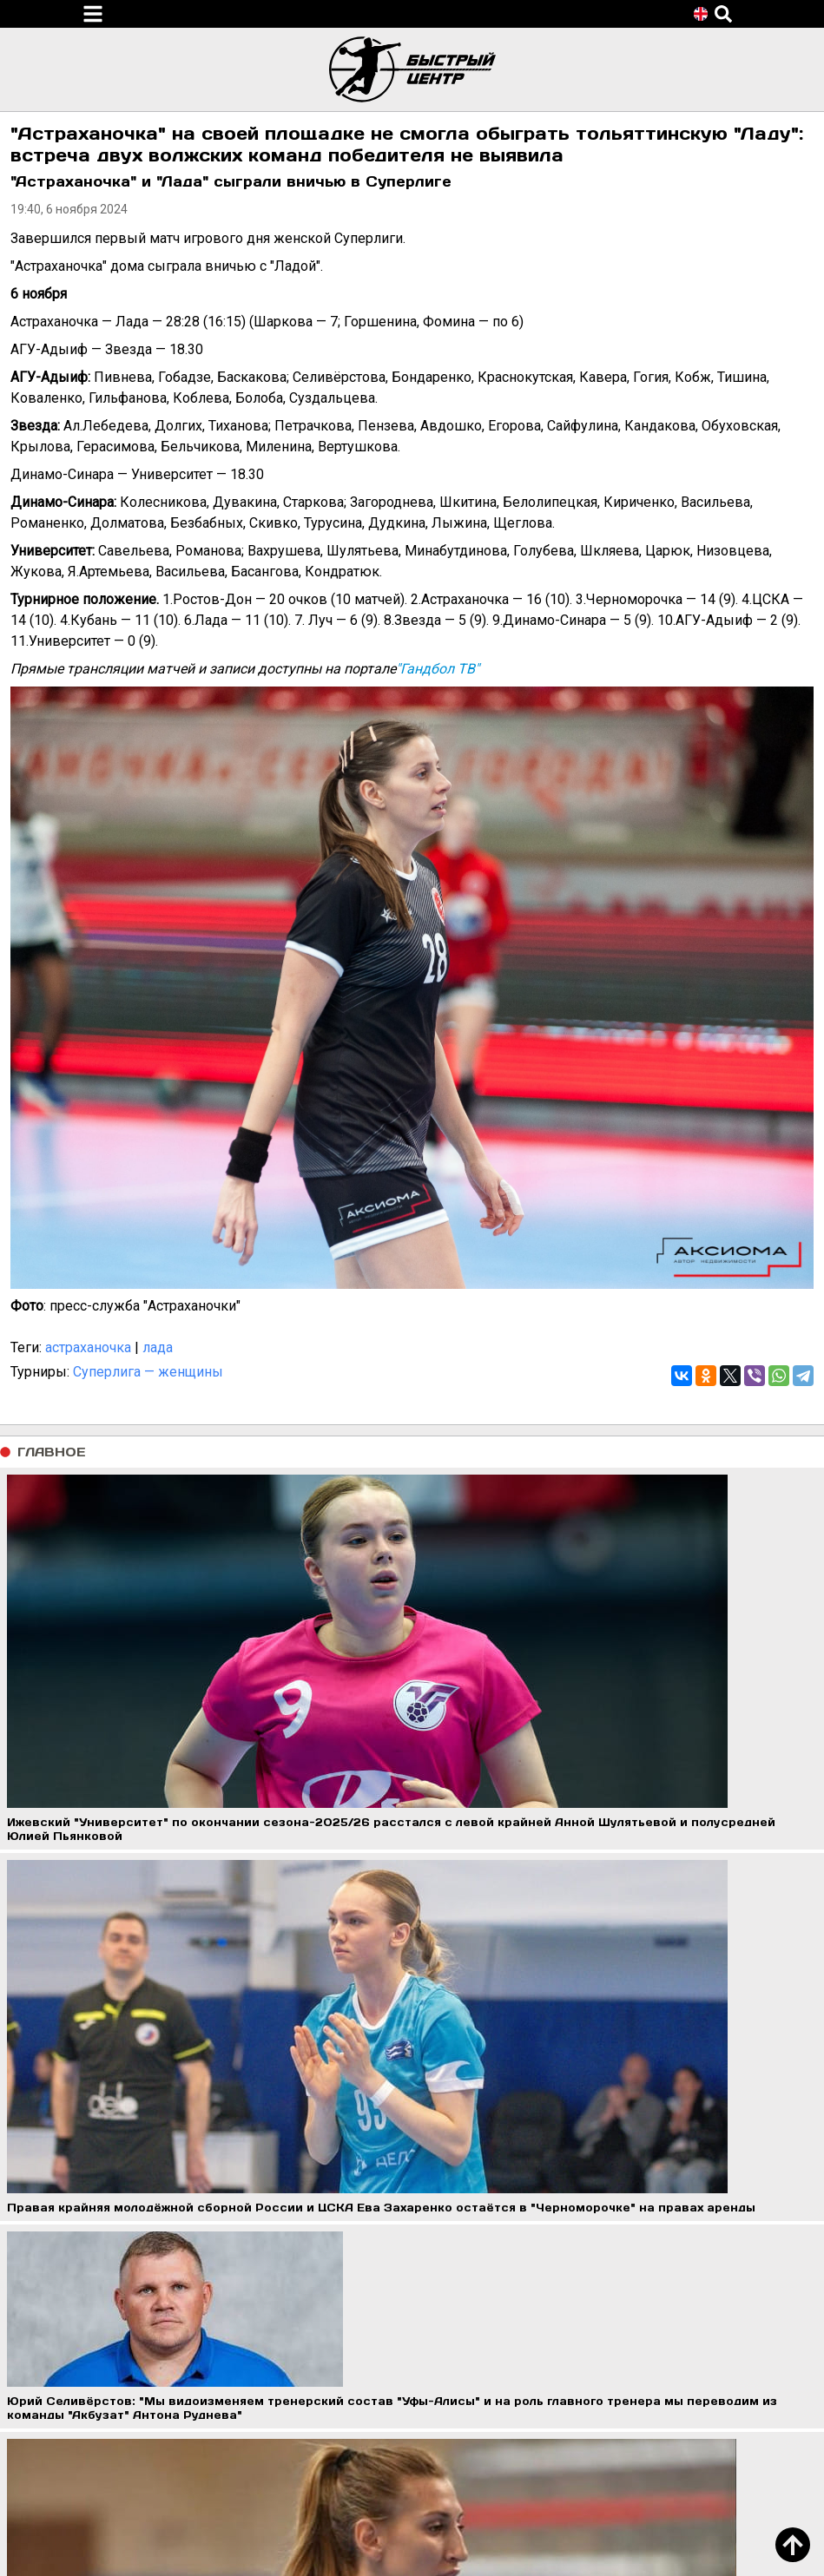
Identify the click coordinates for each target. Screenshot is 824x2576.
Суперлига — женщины (148, 1372)
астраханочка (88, 1347)
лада (157, 1347)
